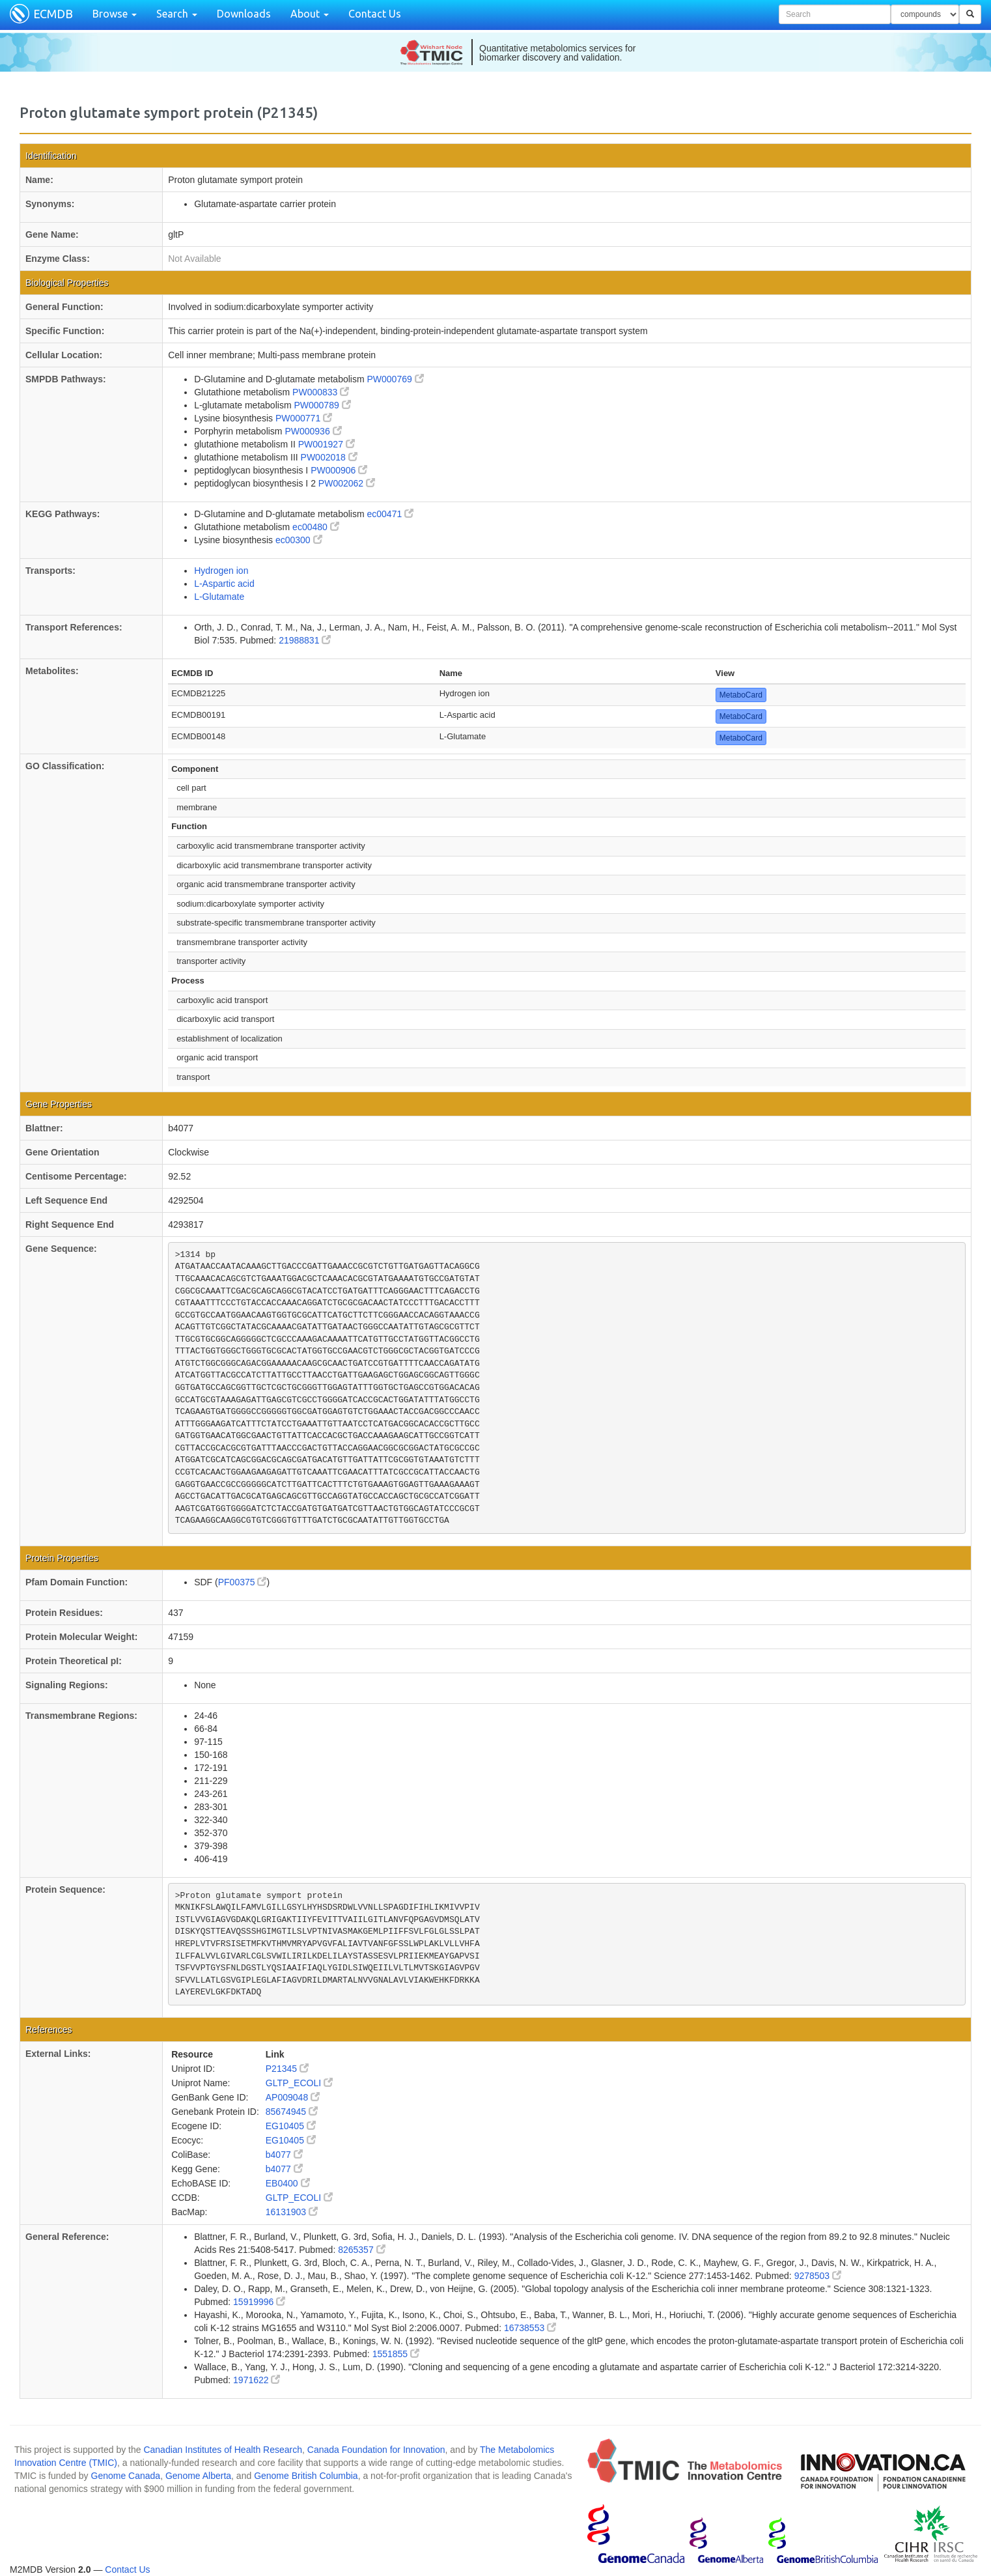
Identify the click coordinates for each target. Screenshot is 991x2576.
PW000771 (303, 418)
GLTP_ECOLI (299, 2083)
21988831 (305, 640)
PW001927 (326, 444)
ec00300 (298, 540)
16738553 (530, 2328)
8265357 (361, 2249)
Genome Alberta (198, 2475)
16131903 (292, 2212)
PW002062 (346, 483)
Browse (114, 14)
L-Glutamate (219, 596)
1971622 (256, 2380)
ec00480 (315, 527)
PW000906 (339, 470)
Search (176, 14)
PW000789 (322, 405)
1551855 (395, 2354)
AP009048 (293, 2097)
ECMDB (53, 13)
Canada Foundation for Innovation (376, 2449)
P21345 (287, 2068)
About (309, 14)
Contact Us (374, 14)
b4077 (284, 2154)
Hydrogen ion (221, 570)
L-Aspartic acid (224, 583)
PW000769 (395, 379)
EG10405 (291, 2126)
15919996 (259, 2302)
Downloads (244, 14)
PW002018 (329, 457)
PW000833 (320, 392)
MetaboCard (740, 695)
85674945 (292, 2111)
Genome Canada (126, 2475)
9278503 (817, 2276)
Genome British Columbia (306, 2475)
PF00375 (242, 1582)
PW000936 (313, 431)
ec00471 (390, 514)
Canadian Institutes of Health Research (222, 2449)
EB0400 (288, 2183)
